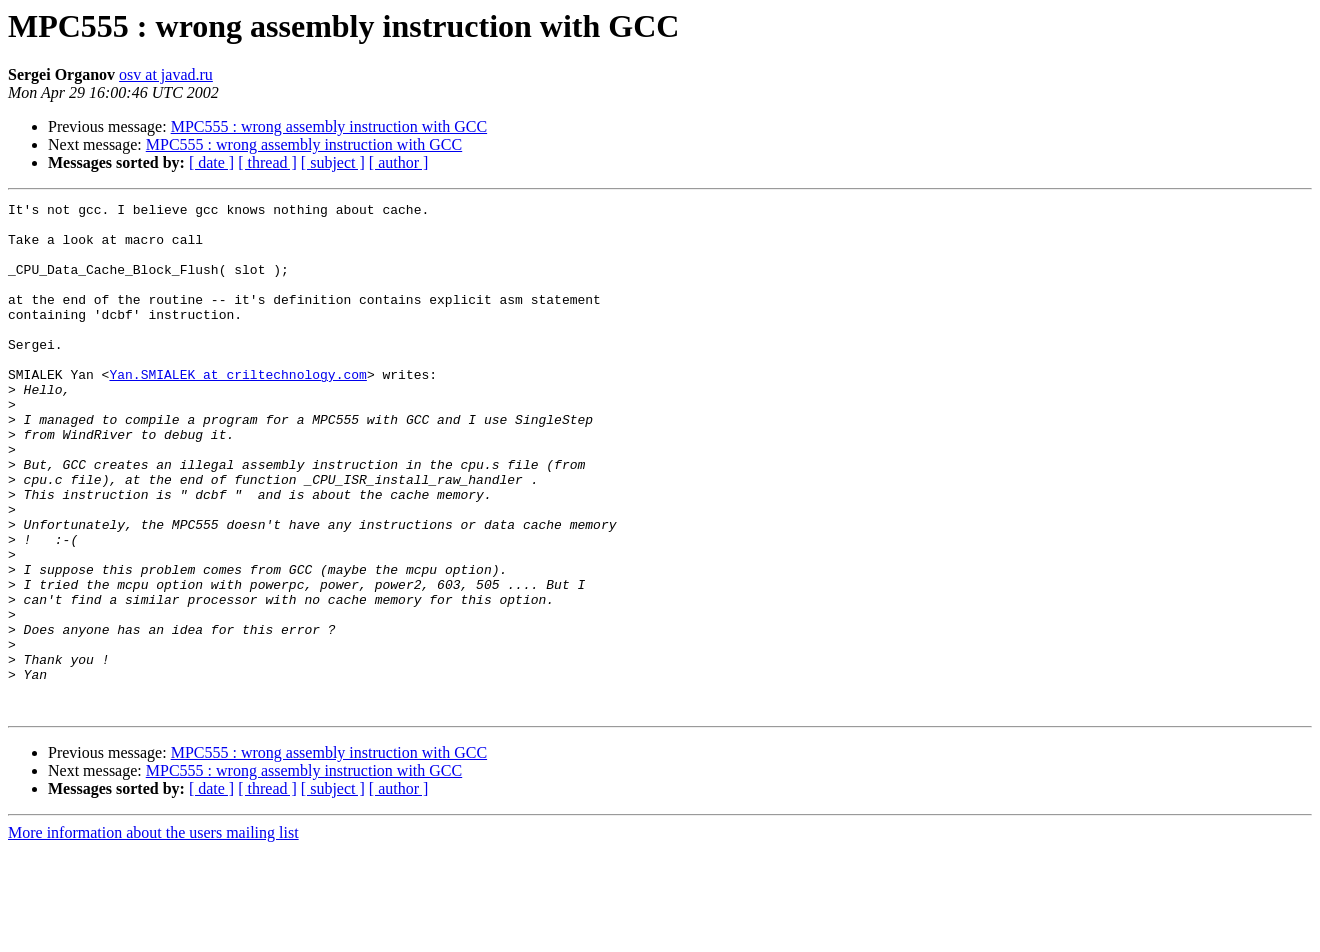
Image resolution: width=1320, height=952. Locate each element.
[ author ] (399, 162)
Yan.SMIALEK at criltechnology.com (237, 410)
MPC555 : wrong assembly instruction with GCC (329, 126)
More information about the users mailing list (153, 934)
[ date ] (211, 162)
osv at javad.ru (166, 74)
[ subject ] (333, 162)
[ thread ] (267, 162)
